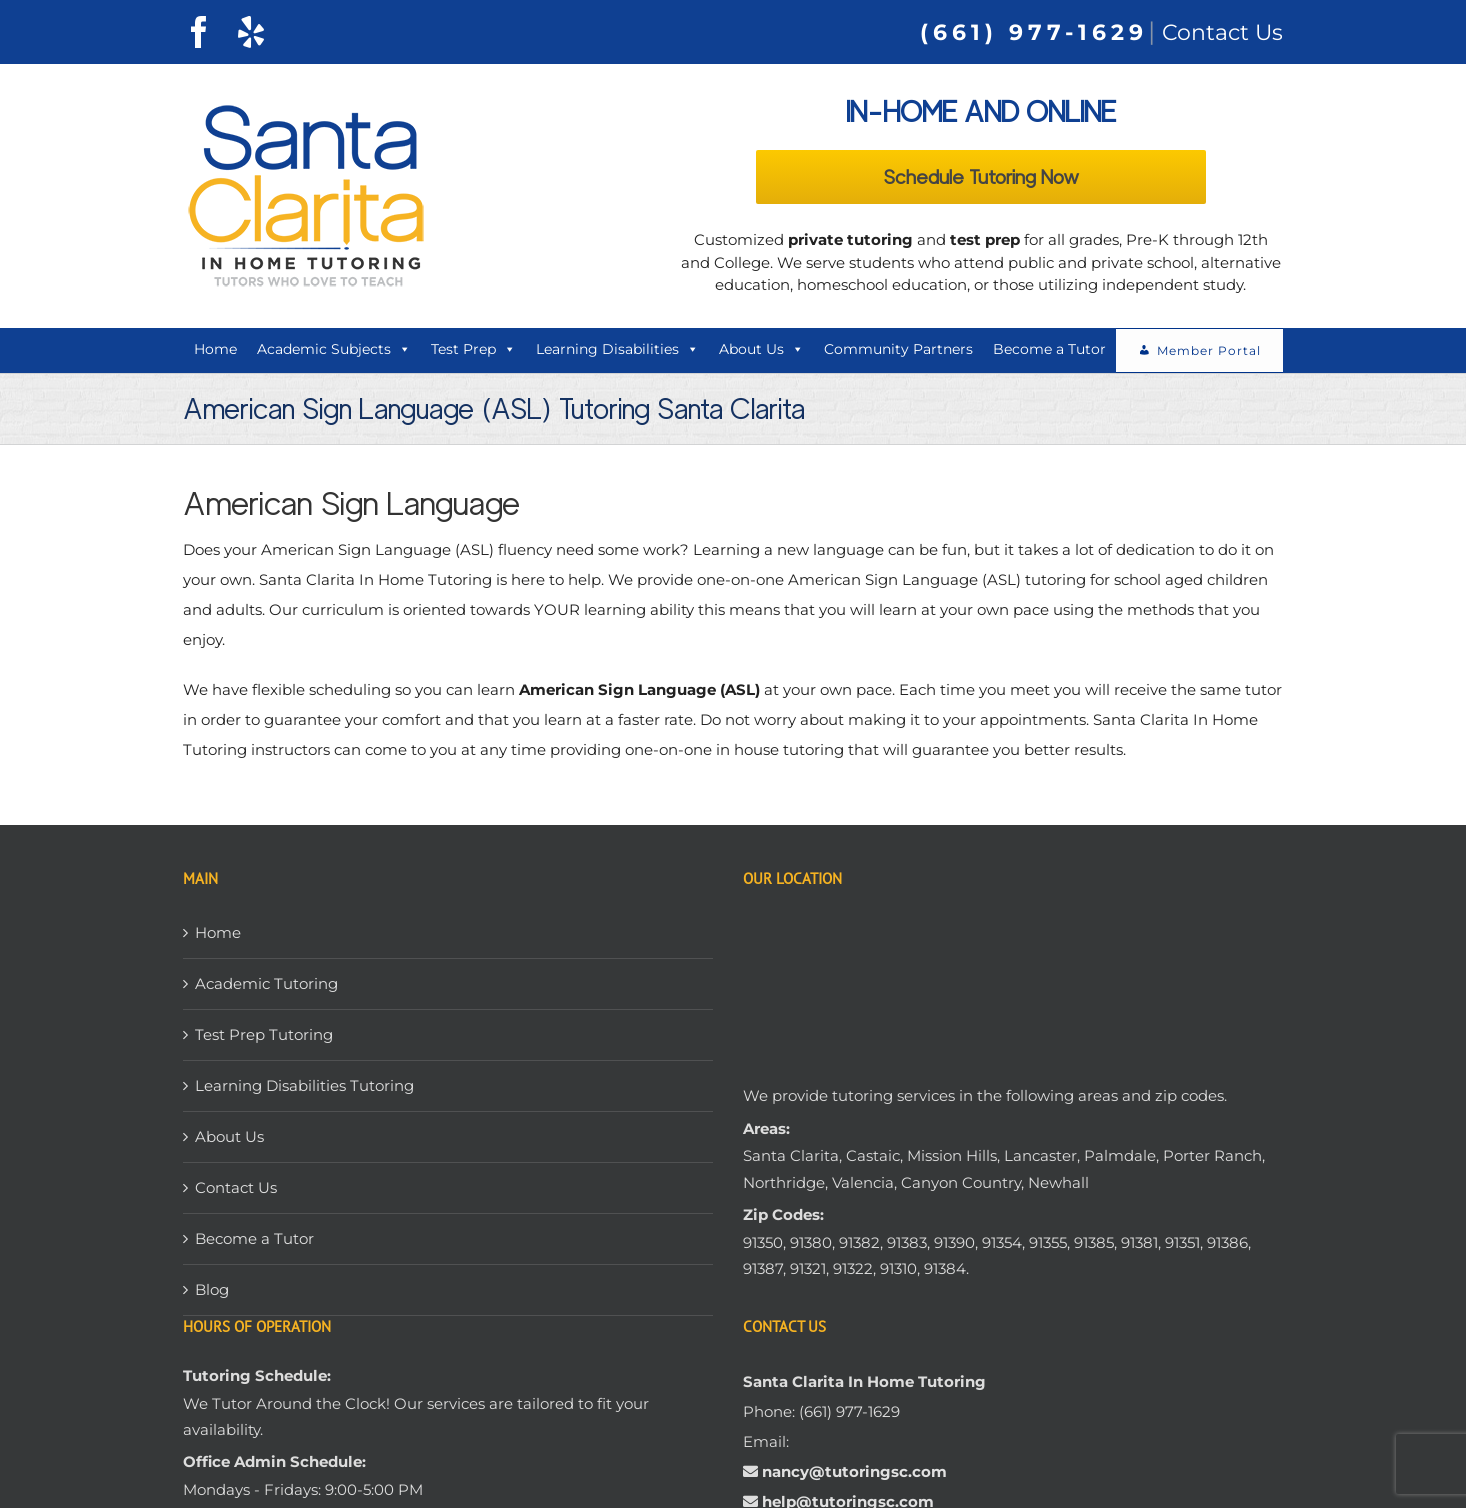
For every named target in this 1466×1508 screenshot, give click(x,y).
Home (215, 349)
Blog (212, 1289)
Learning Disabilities (617, 349)
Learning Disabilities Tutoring (304, 1085)
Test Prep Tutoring (264, 1034)
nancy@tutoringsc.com (854, 1471)
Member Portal (1209, 350)
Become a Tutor (1049, 349)
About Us (761, 349)
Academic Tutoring (266, 983)
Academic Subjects (334, 349)
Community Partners (898, 349)
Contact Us (1222, 32)
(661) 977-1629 (1034, 32)
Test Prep (473, 349)
